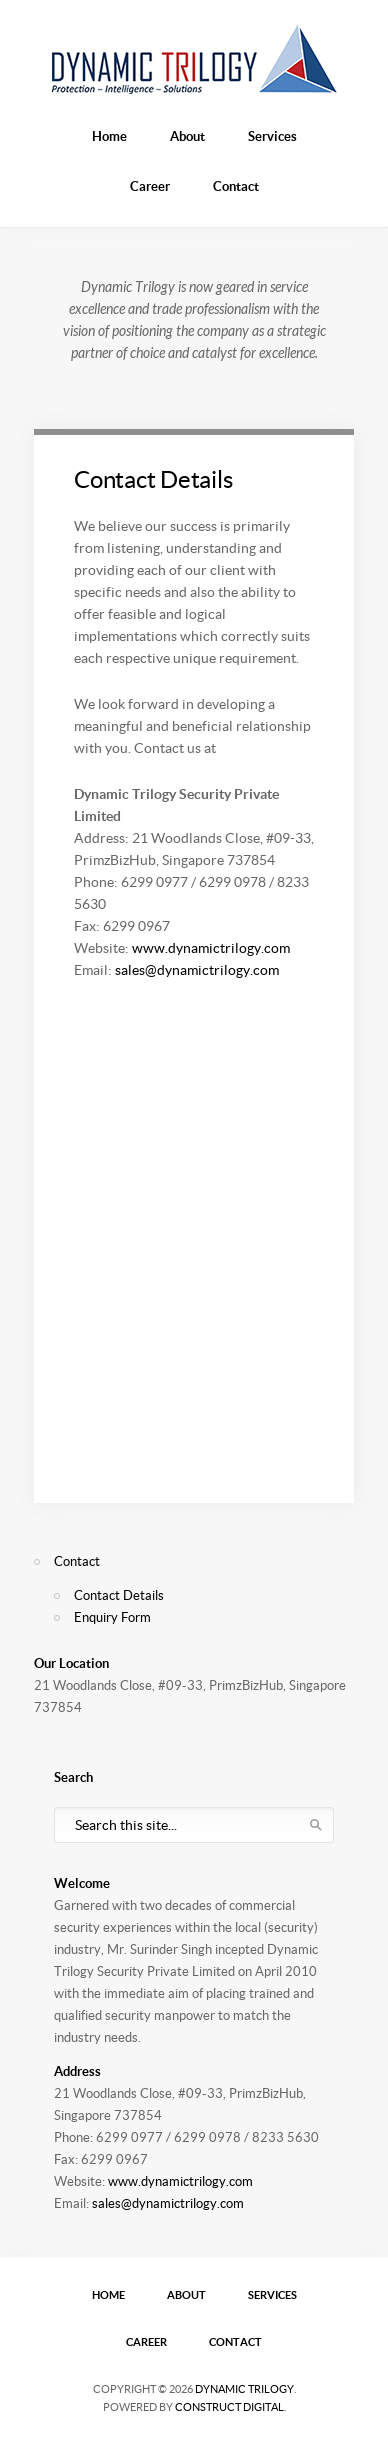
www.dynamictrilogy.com (211, 948)
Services (272, 136)
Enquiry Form (112, 1617)
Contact (236, 186)
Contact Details (153, 479)
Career (150, 186)
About (187, 136)
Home (109, 136)
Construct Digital (229, 2407)
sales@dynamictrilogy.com (197, 970)
